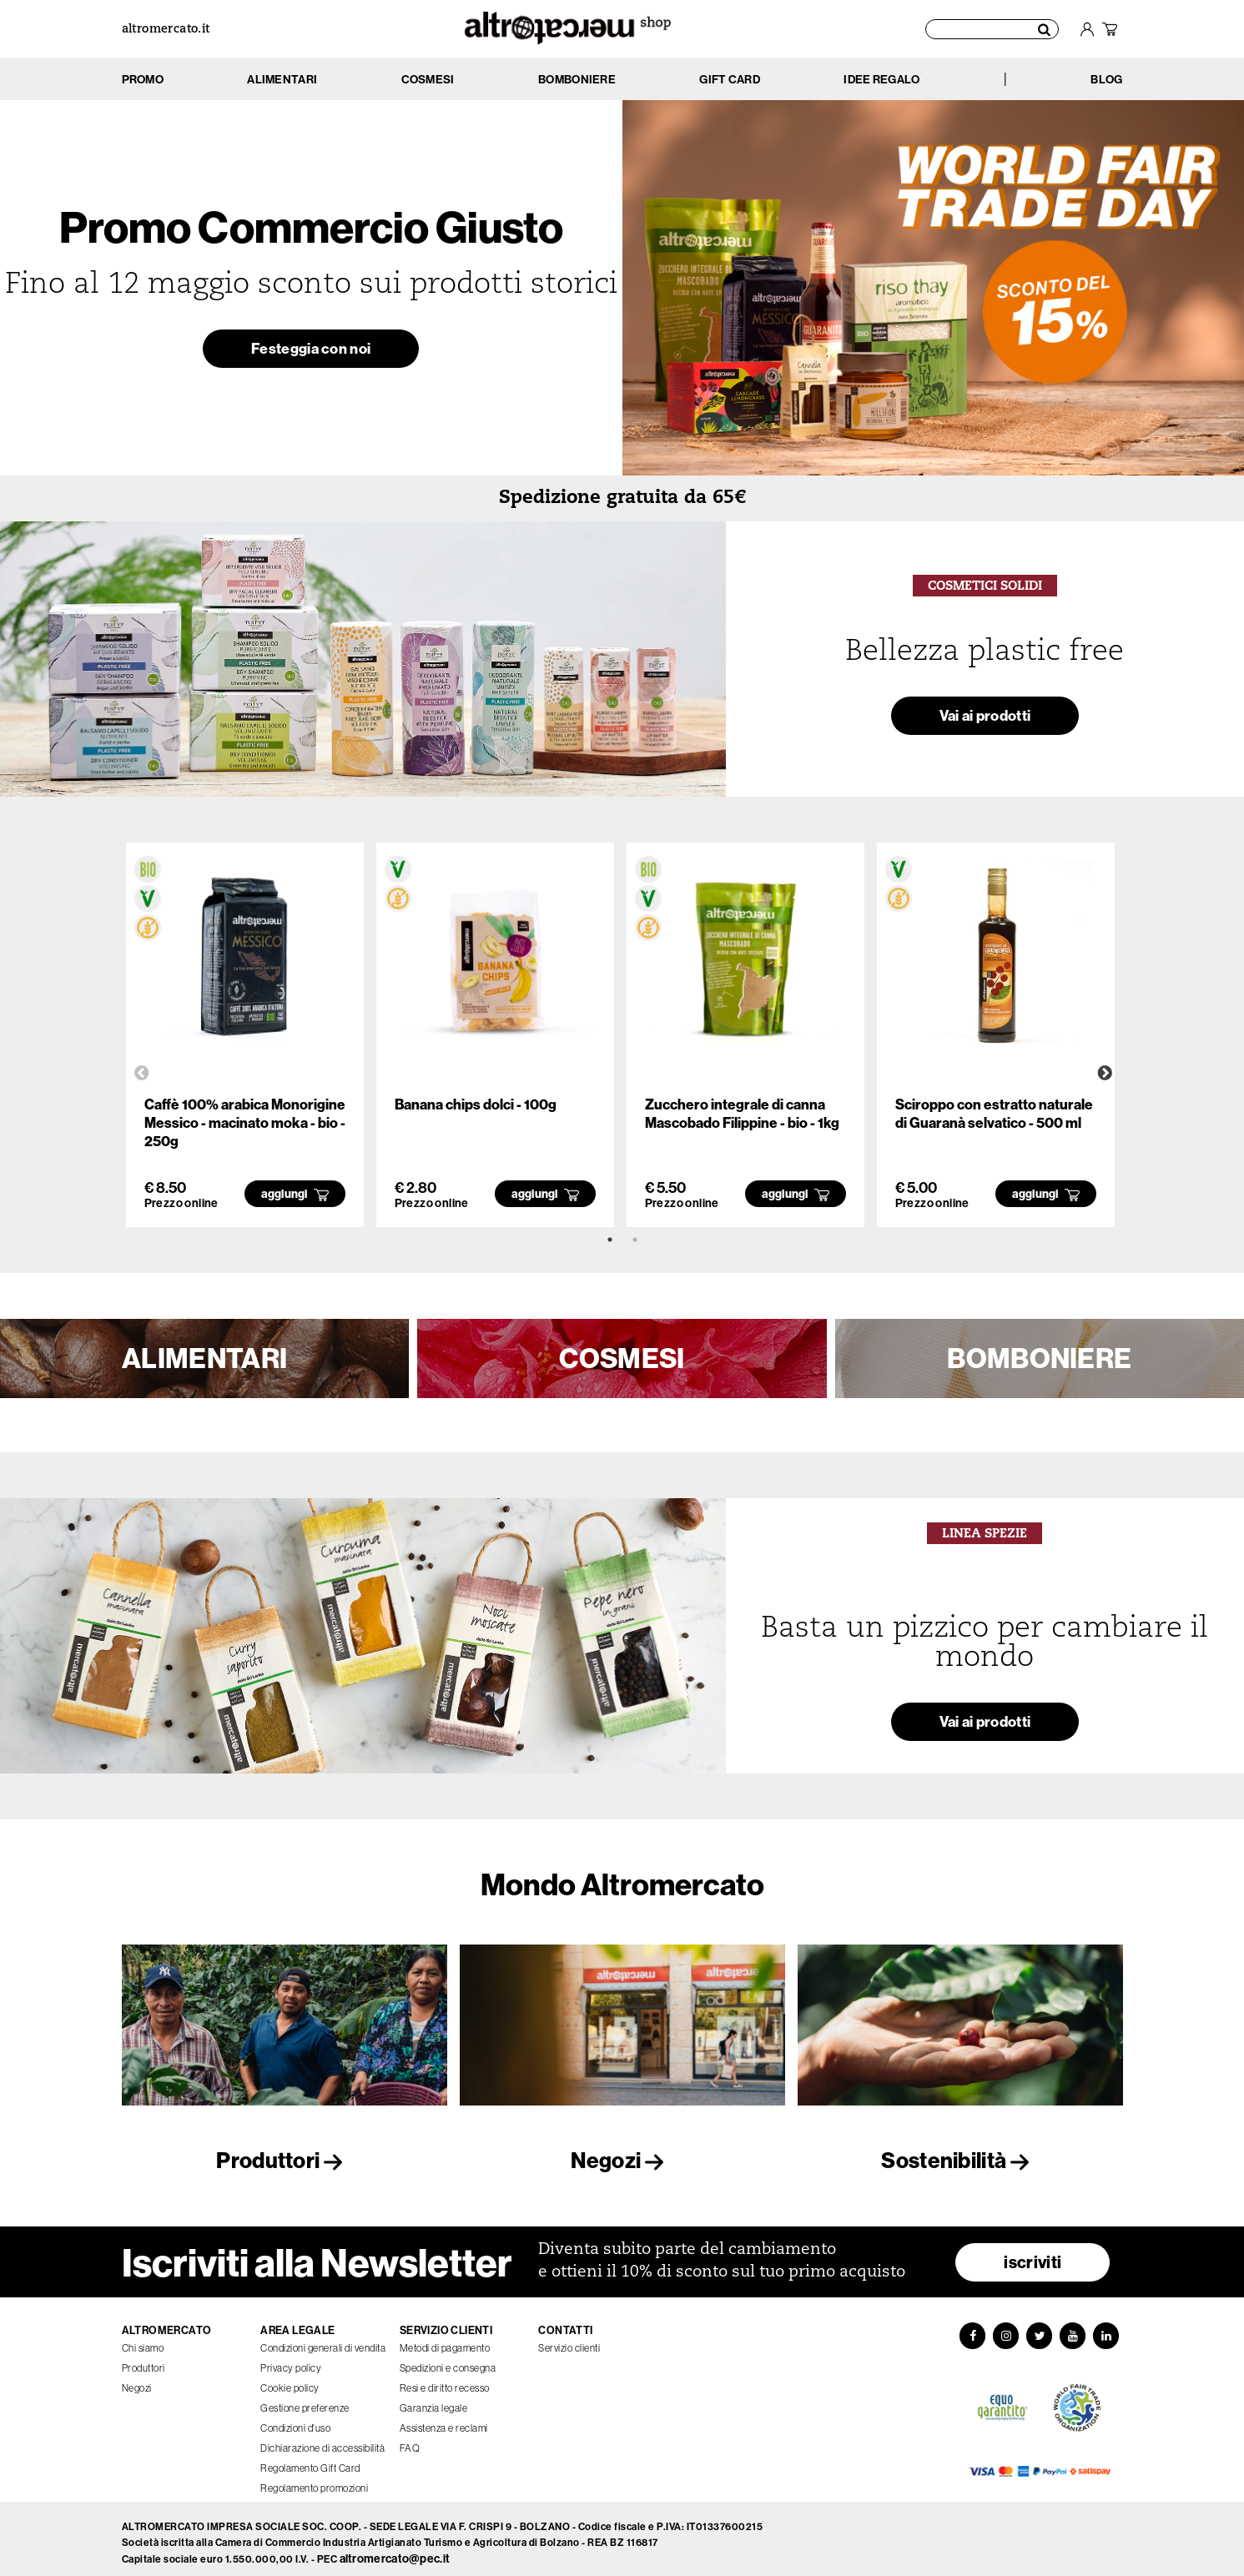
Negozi (621, 2160)
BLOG (1106, 79)
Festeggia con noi (311, 352)
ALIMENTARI (204, 1358)
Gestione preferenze (305, 2400)
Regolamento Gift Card (310, 2460)
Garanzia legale (434, 2400)
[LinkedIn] (1109, 2329)
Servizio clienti (569, 2340)
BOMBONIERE (1039, 1358)
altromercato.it (166, 29)
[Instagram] (1004, 2329)
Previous (142, 1074)
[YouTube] (1074, 2329)
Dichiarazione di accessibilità (322, 2440)
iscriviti (1032, 2254)
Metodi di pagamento (445, 2340)
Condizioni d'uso (295, 2420)
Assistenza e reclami (444, 2420)
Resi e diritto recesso (445, 2380)
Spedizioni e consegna (448, 2360)
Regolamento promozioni (314, 2480)
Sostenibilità (959, 2160)
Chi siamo (143, 2340)
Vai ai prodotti (985, 719)
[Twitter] (1039, 2329)
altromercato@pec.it (395, 2550)
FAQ (410, 2440)
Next (1105, 1074)
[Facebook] (969, 2329)
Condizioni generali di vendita (322, 2340)
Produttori (283, 2160)
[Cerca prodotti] (993, 29)
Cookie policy (290, 2380)
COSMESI (621, 1358)
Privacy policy (290, 2360)
